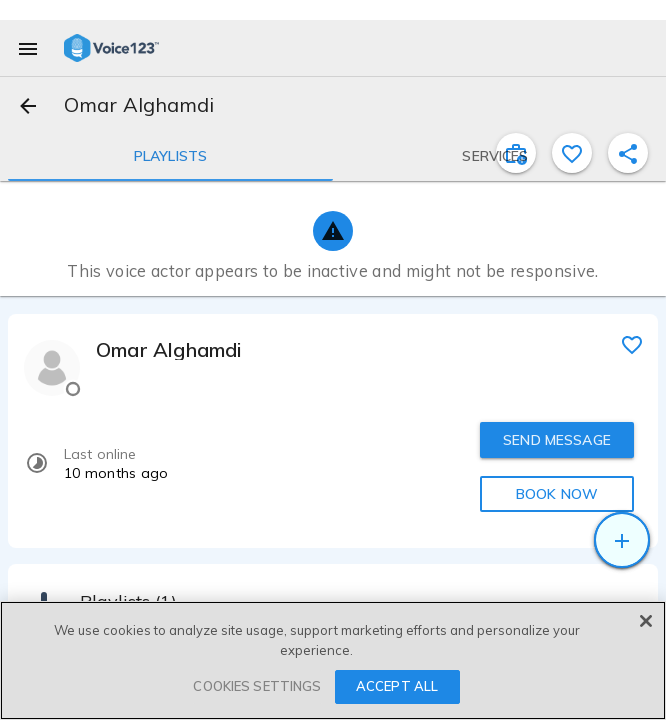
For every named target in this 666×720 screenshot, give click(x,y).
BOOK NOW (557, 494)
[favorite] (632, 344)
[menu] (28, 48)
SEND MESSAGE (557, 440)
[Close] (646, 621)
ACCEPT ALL (397, 686)
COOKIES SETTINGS (257, 686)
